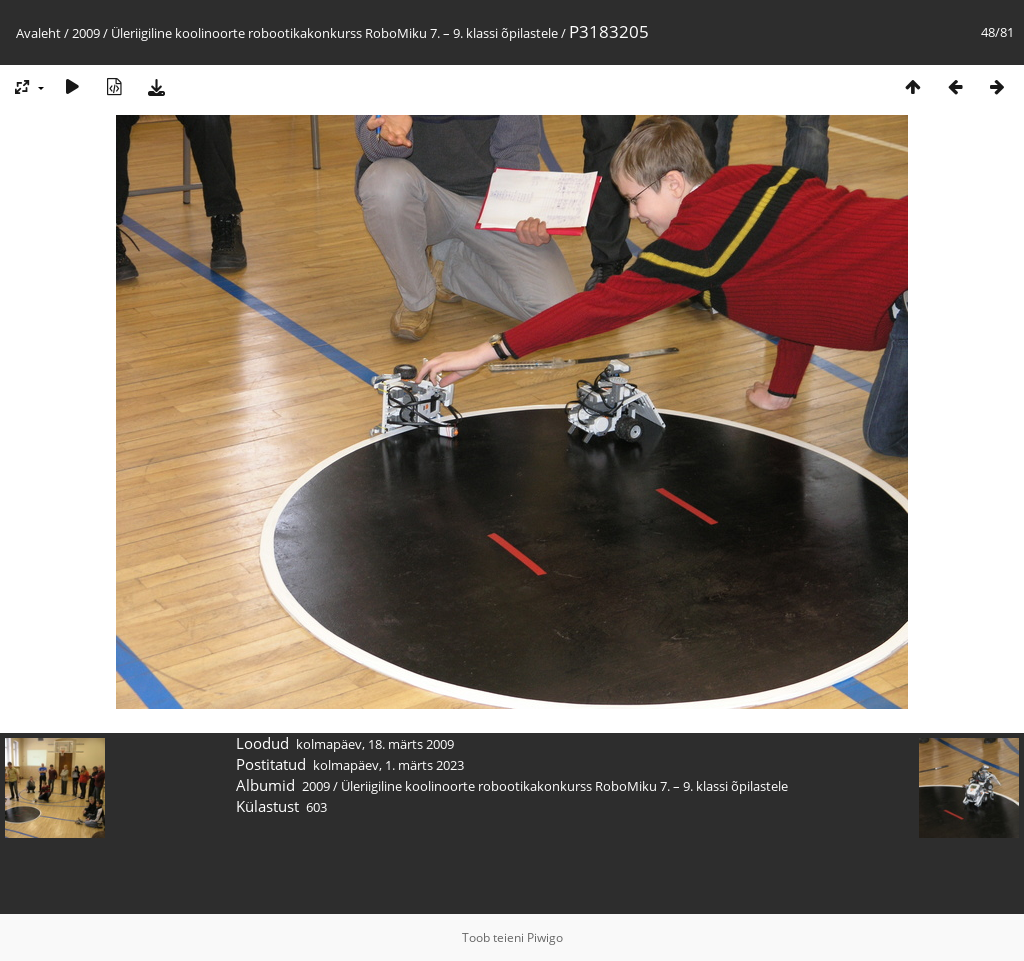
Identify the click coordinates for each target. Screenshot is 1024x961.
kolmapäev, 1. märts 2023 (388, 765)
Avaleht (38, 33)
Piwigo (545, 937)
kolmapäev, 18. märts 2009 (375, 744)
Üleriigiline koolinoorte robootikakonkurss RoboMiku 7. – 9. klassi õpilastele (334, 33)
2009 (86, 33)
